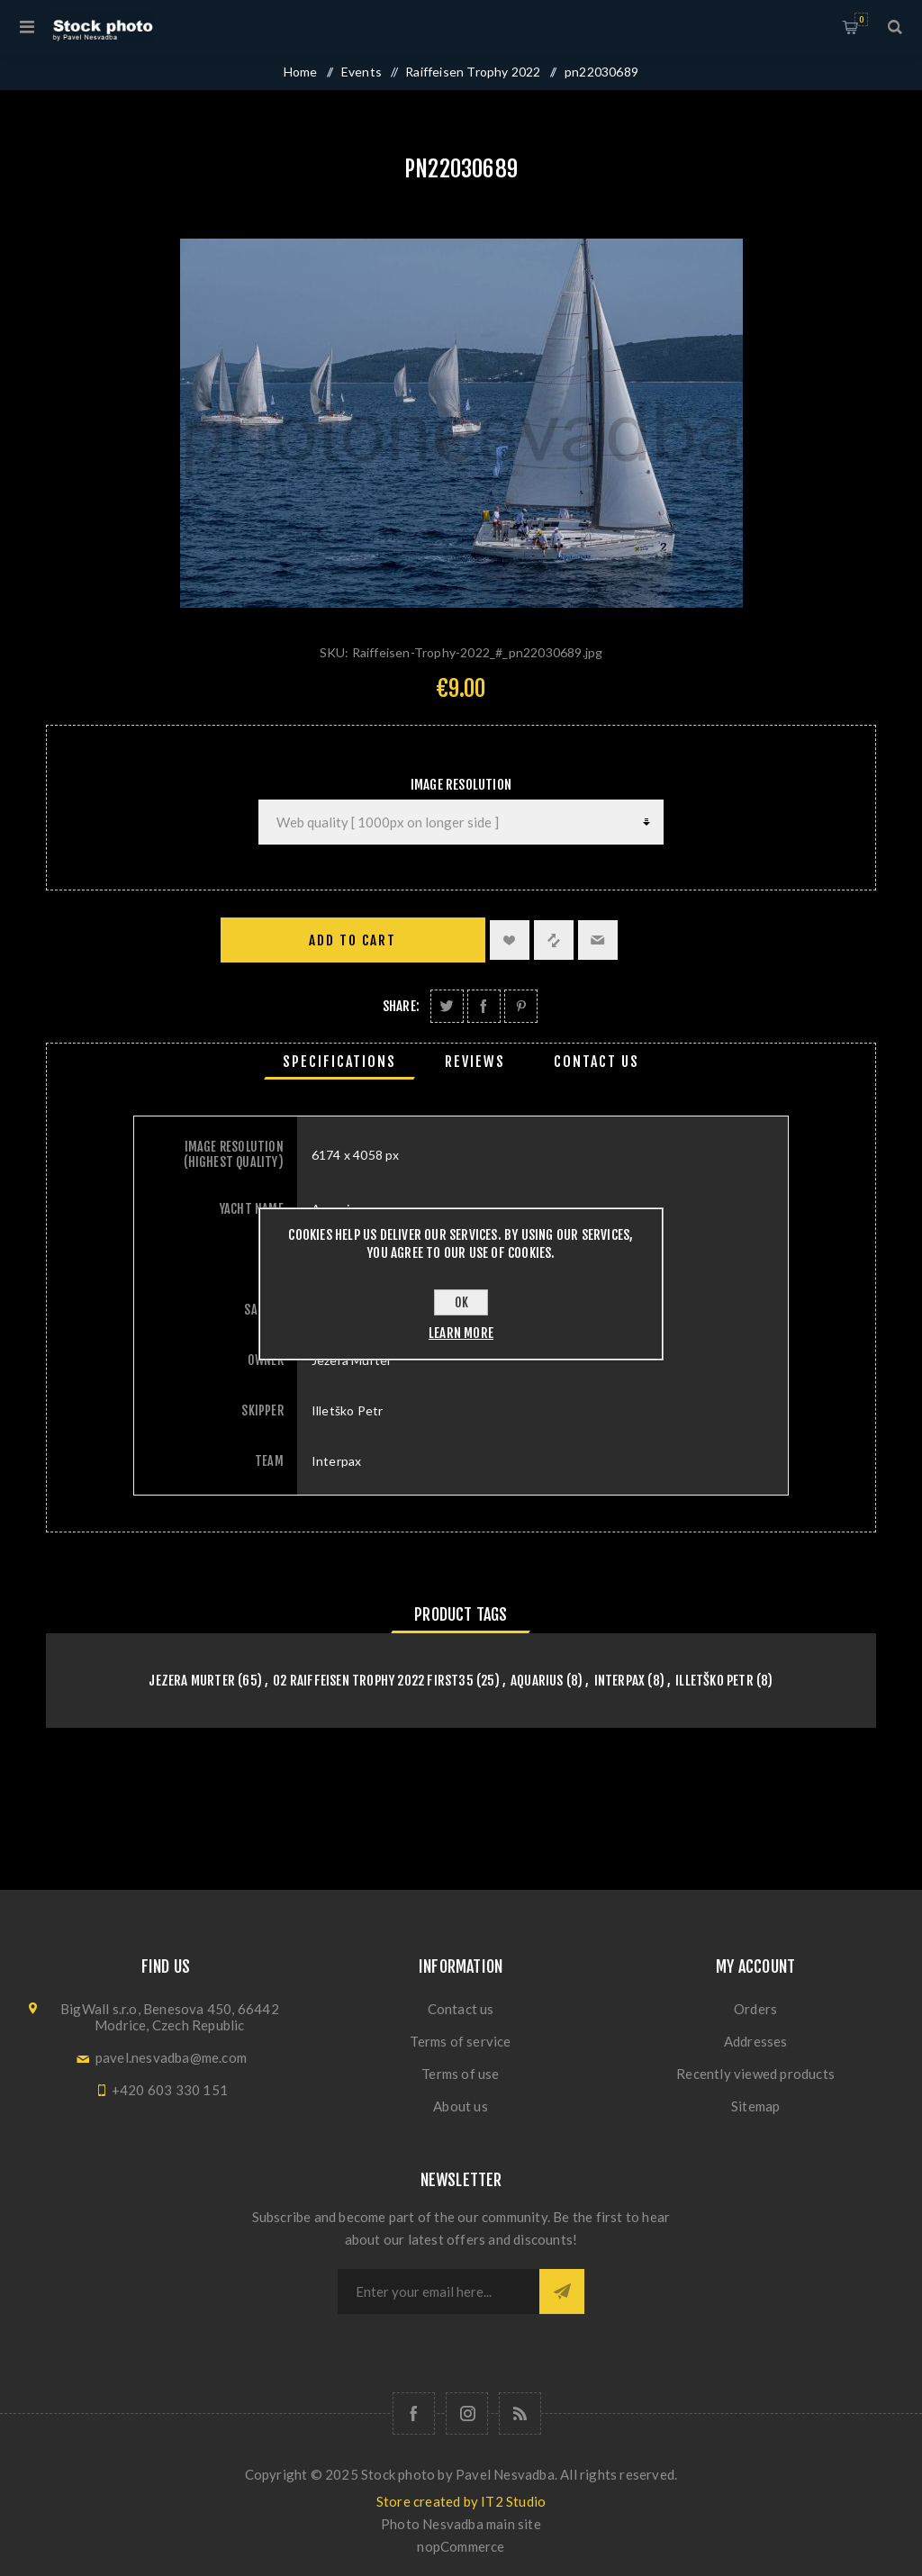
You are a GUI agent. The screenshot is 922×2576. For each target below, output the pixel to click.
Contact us (461, 2009)
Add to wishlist (509, 940)
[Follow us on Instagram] (467, 2413)
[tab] (339, 1062)
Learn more (461, 1333)
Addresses (756, 2041)
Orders (755, 2009)
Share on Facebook (484, 1006)
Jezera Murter (192, 1680)
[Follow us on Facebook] (414, 2413)
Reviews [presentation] (475, 1062)
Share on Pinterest (521, 1006)
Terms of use (460, 2073)
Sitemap (755, 2106)
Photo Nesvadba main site (461, 2524)
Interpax (620, 1680)
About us (460, 2106)
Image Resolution (461, 784)
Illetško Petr (714, 1680)
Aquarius (537, 1680)
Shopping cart (861, 19)
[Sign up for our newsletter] (438, 2291)
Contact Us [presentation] (596, 1062)
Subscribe (561, 2291)
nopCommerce (460, 2546)
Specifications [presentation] (339, 1062)
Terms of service (460, 2041)
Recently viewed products (755, 2073)
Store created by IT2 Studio (461, 2501)
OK (461, 1302)
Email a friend (598, 940)
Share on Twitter (447, 1006)
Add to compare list (554, 940)
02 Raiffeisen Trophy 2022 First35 (373, 1680)
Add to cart (352, 940)
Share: (401, 1006)
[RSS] (520, 2413)
